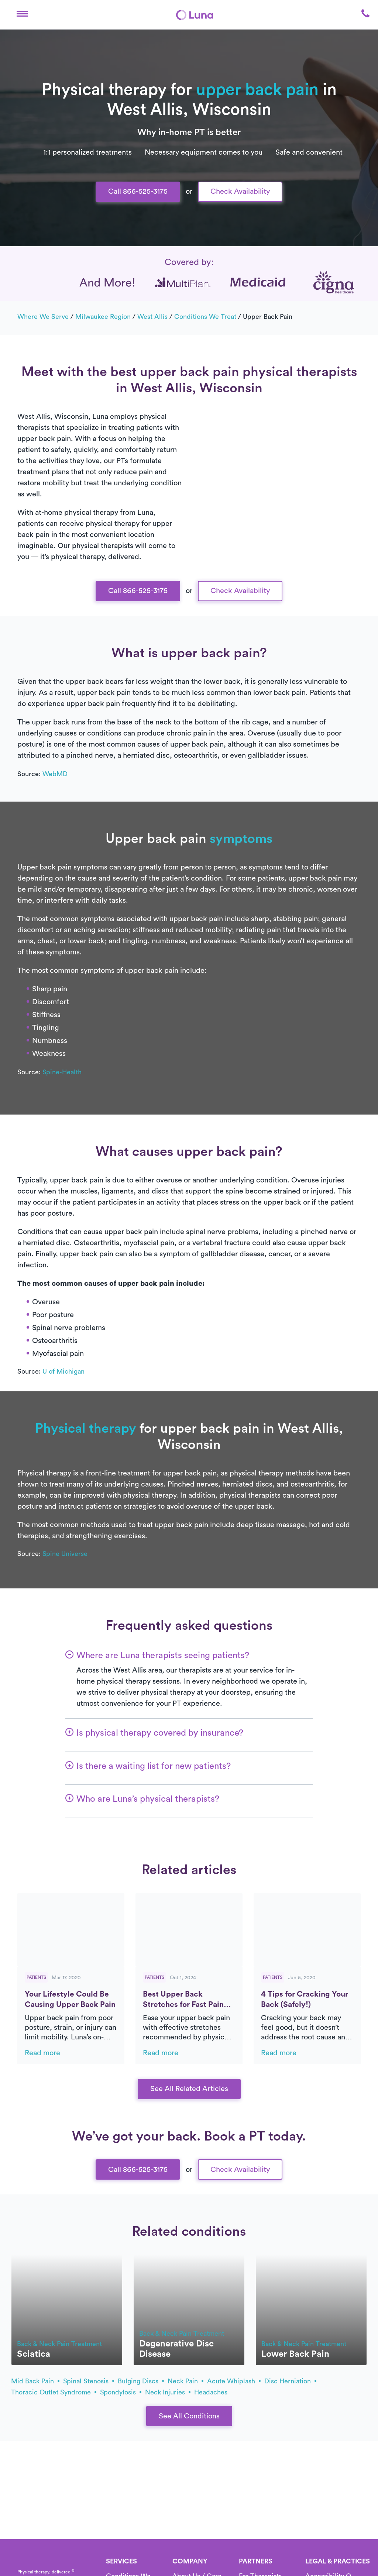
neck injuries (167, 2392)
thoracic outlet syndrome (53, 2392)
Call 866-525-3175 (138, 191)
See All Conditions (189, 2416)
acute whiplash (234, 2381)
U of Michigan (63, 1371)
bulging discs (141, 2381)
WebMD (55, 774)
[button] (22, 15)
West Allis (152, 316)
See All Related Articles (189, 2089)
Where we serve (43, 316)
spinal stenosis (88, 2381)
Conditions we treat (205, 316)
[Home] (194, 15)
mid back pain (35, 2381)
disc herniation (290, 2381)
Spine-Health (62, 1072)
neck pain (185, 2381)
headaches (210, 2392)
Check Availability (240, 191)
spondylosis (120, 2392)
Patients (36, 1977)
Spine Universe (64, 1553)
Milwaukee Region (103, 316)
